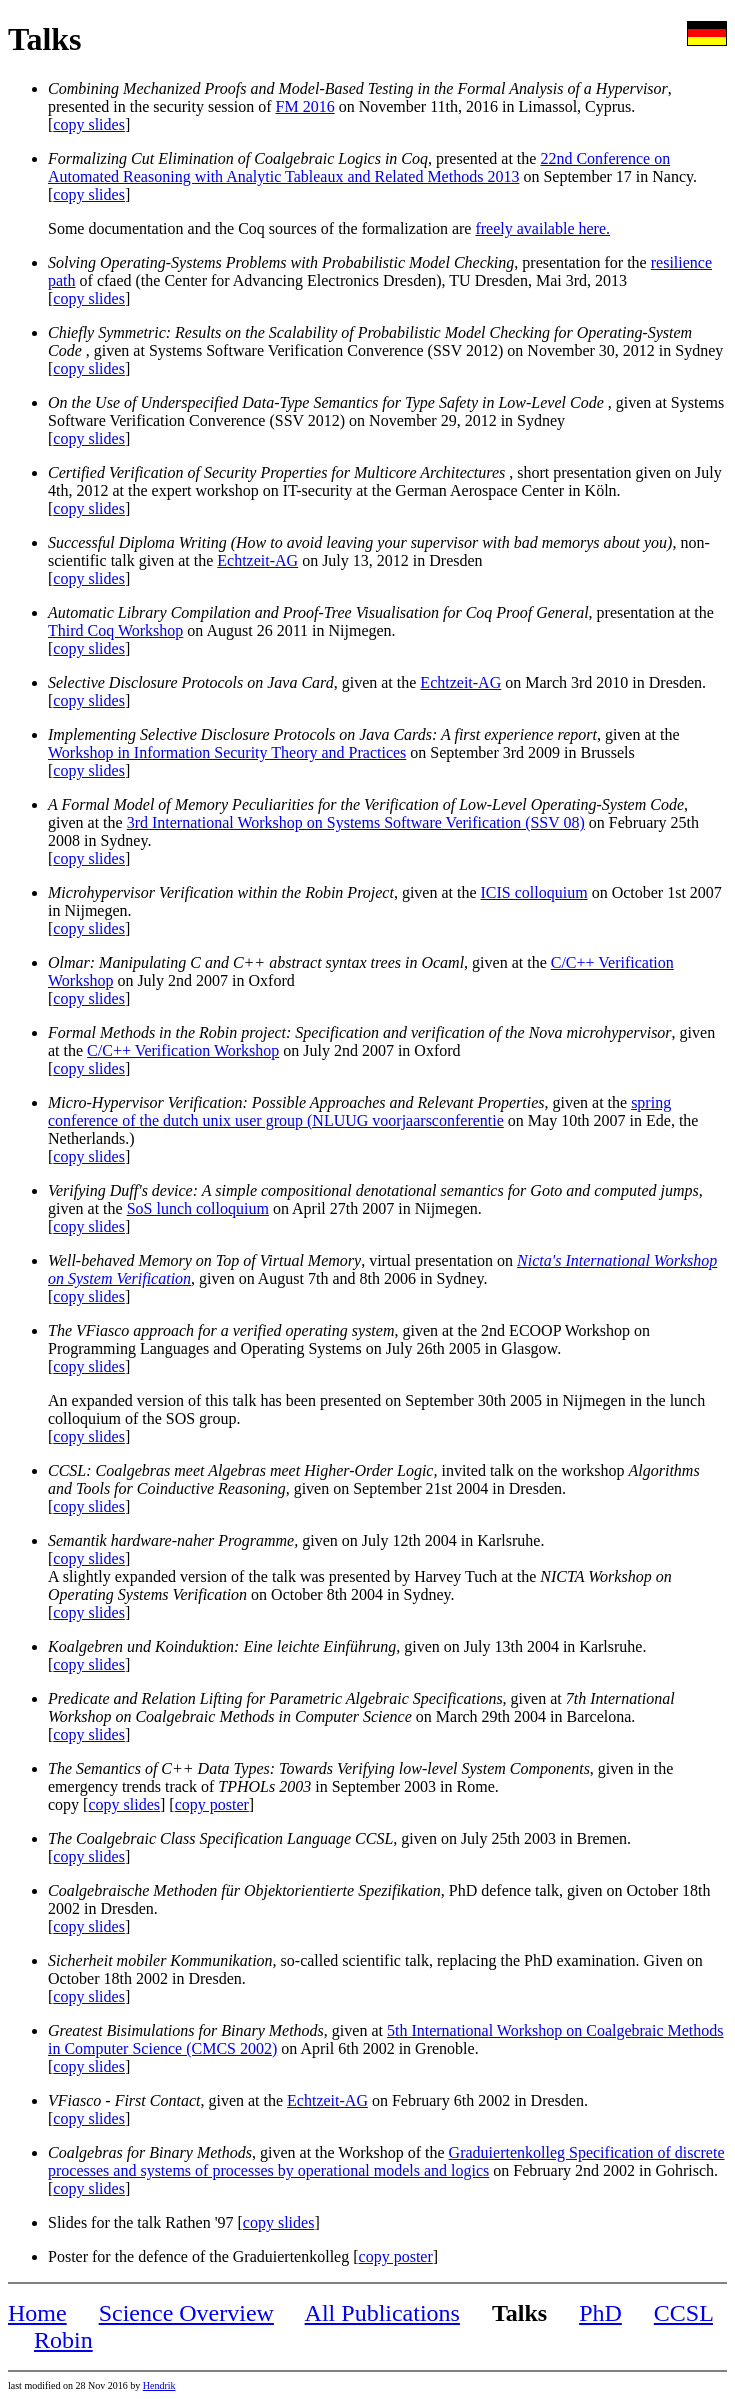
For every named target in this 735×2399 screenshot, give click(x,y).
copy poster (212, 1804)
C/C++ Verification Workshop (183, 1050)
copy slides (89, 124)
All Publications (382, 2313)
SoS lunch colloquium (198, 1208)
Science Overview (186, 2313)
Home (37, 2313)
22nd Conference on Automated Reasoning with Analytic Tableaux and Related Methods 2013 (359, 167)
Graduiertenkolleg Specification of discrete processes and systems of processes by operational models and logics (386, 2161)
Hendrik (159, 2385)
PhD (600, 2313)
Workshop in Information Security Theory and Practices (227, 752)
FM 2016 (305, 106)
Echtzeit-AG (257, 560)
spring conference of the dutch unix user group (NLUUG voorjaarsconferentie (359, 1111)
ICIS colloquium (534, 892)
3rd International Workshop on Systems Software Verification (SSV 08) (356, 822)
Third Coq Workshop (115, 630)
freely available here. (542, 228)
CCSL (683, 2313)
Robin (63, 2340)
